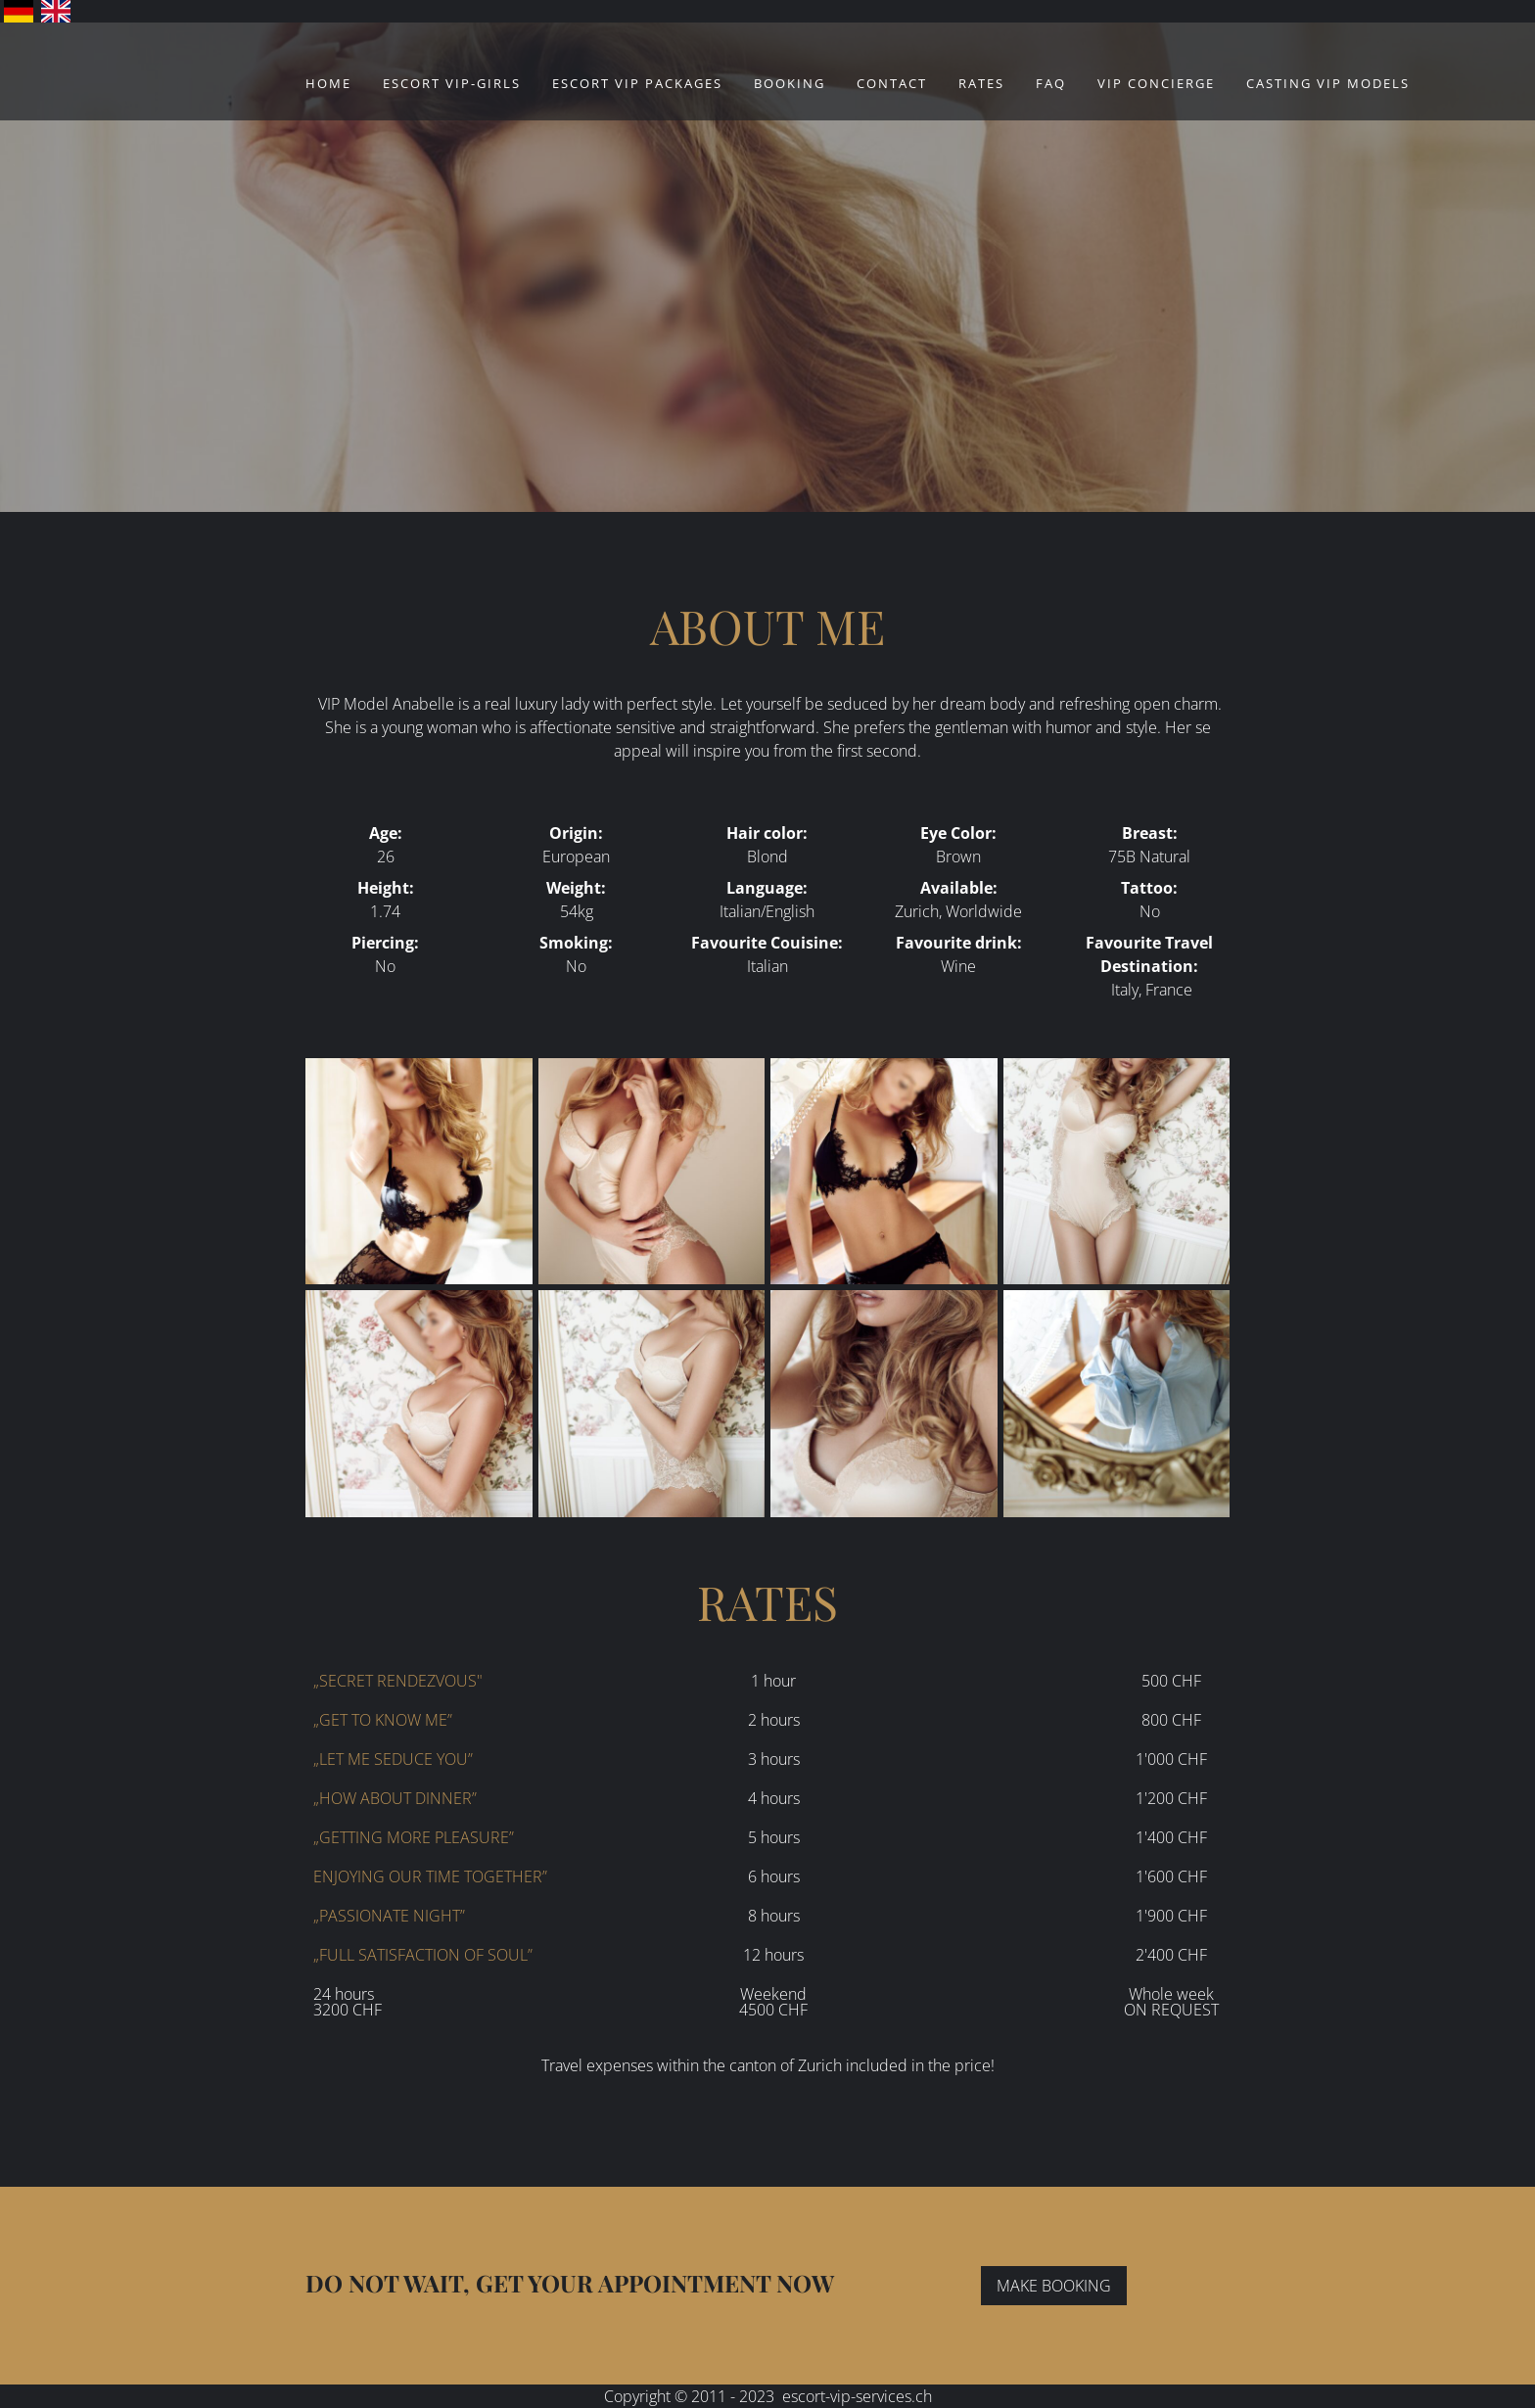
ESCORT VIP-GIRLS (452, 83)
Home (328, 83)
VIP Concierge (1156, 83)
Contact (892, 83)
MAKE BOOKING (1054, 2285)
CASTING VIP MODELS (1328, 83)
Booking (789, 83)
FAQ (1051, 83)
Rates (981, 83)
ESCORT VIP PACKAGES (637, 83)
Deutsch (18, 11)
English (55, 11)
